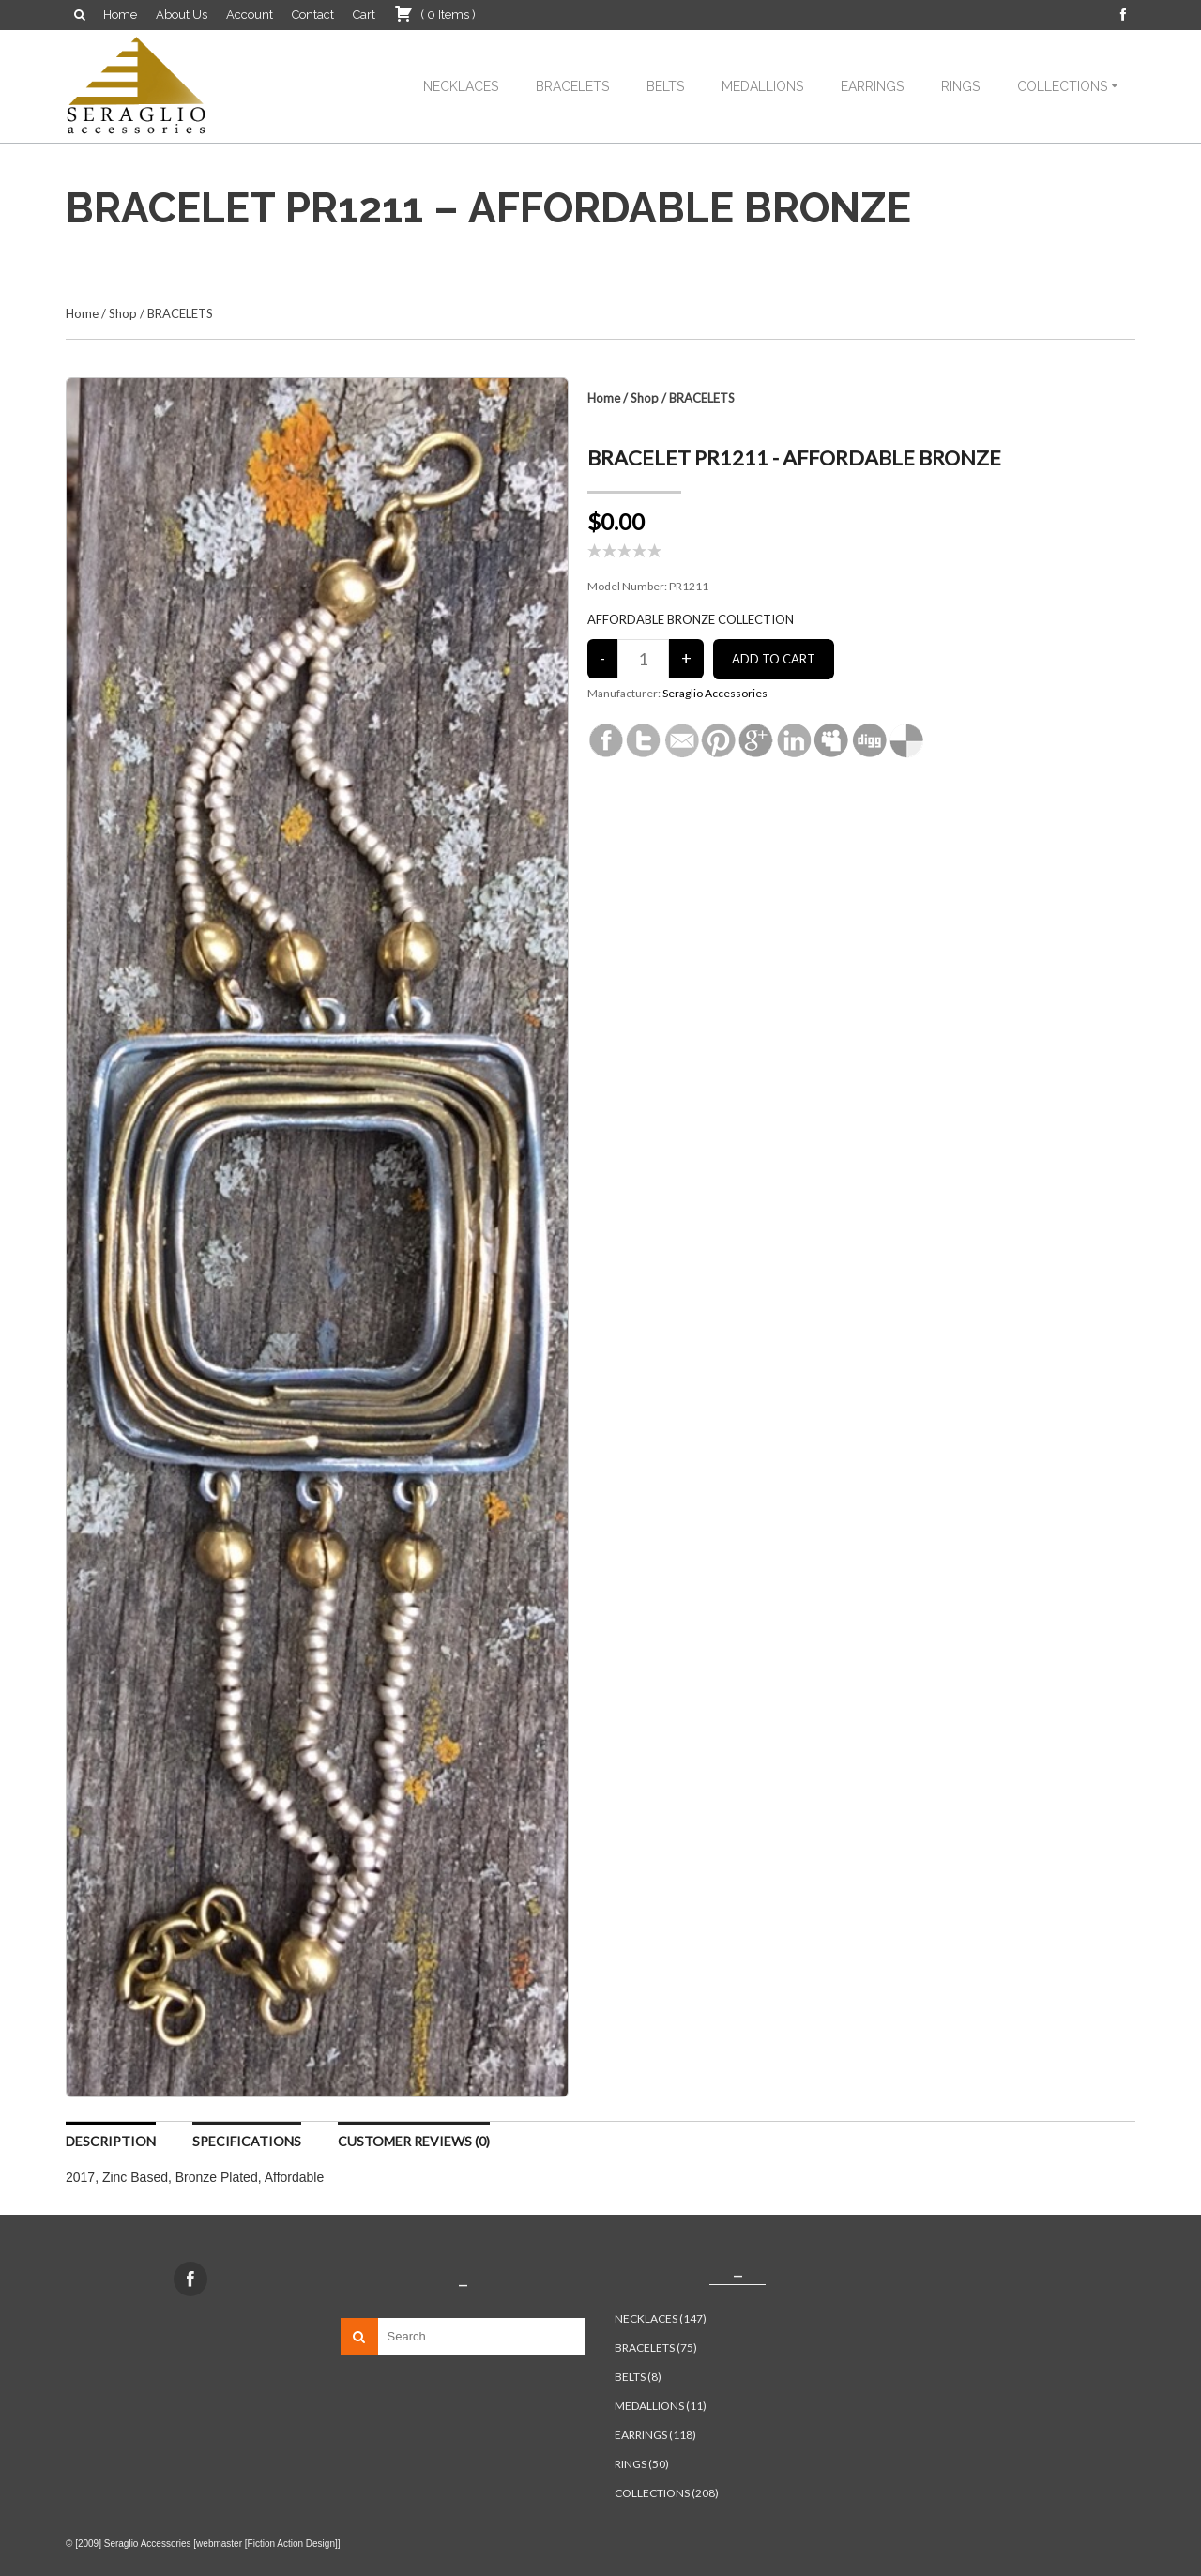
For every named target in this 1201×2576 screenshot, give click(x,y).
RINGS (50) (642, 2464)
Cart (364, 15)
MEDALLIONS (762, 86)
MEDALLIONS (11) (661, 2406)
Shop (123, 313)
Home (120, 15)
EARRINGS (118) (655, 2435)
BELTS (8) (638, 2377)
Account (249, 15)
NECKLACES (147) (661, 2318)
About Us (181, 15)
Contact (313, 15)
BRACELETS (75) (656, 2347)
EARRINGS (872, 86)
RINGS (960, 86)
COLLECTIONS (1062, 86)
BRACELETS (572, 86)
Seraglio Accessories (715, 693)
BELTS (665, 86)
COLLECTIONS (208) (667, 2493)
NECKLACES (460, 86)
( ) (435, 13)
